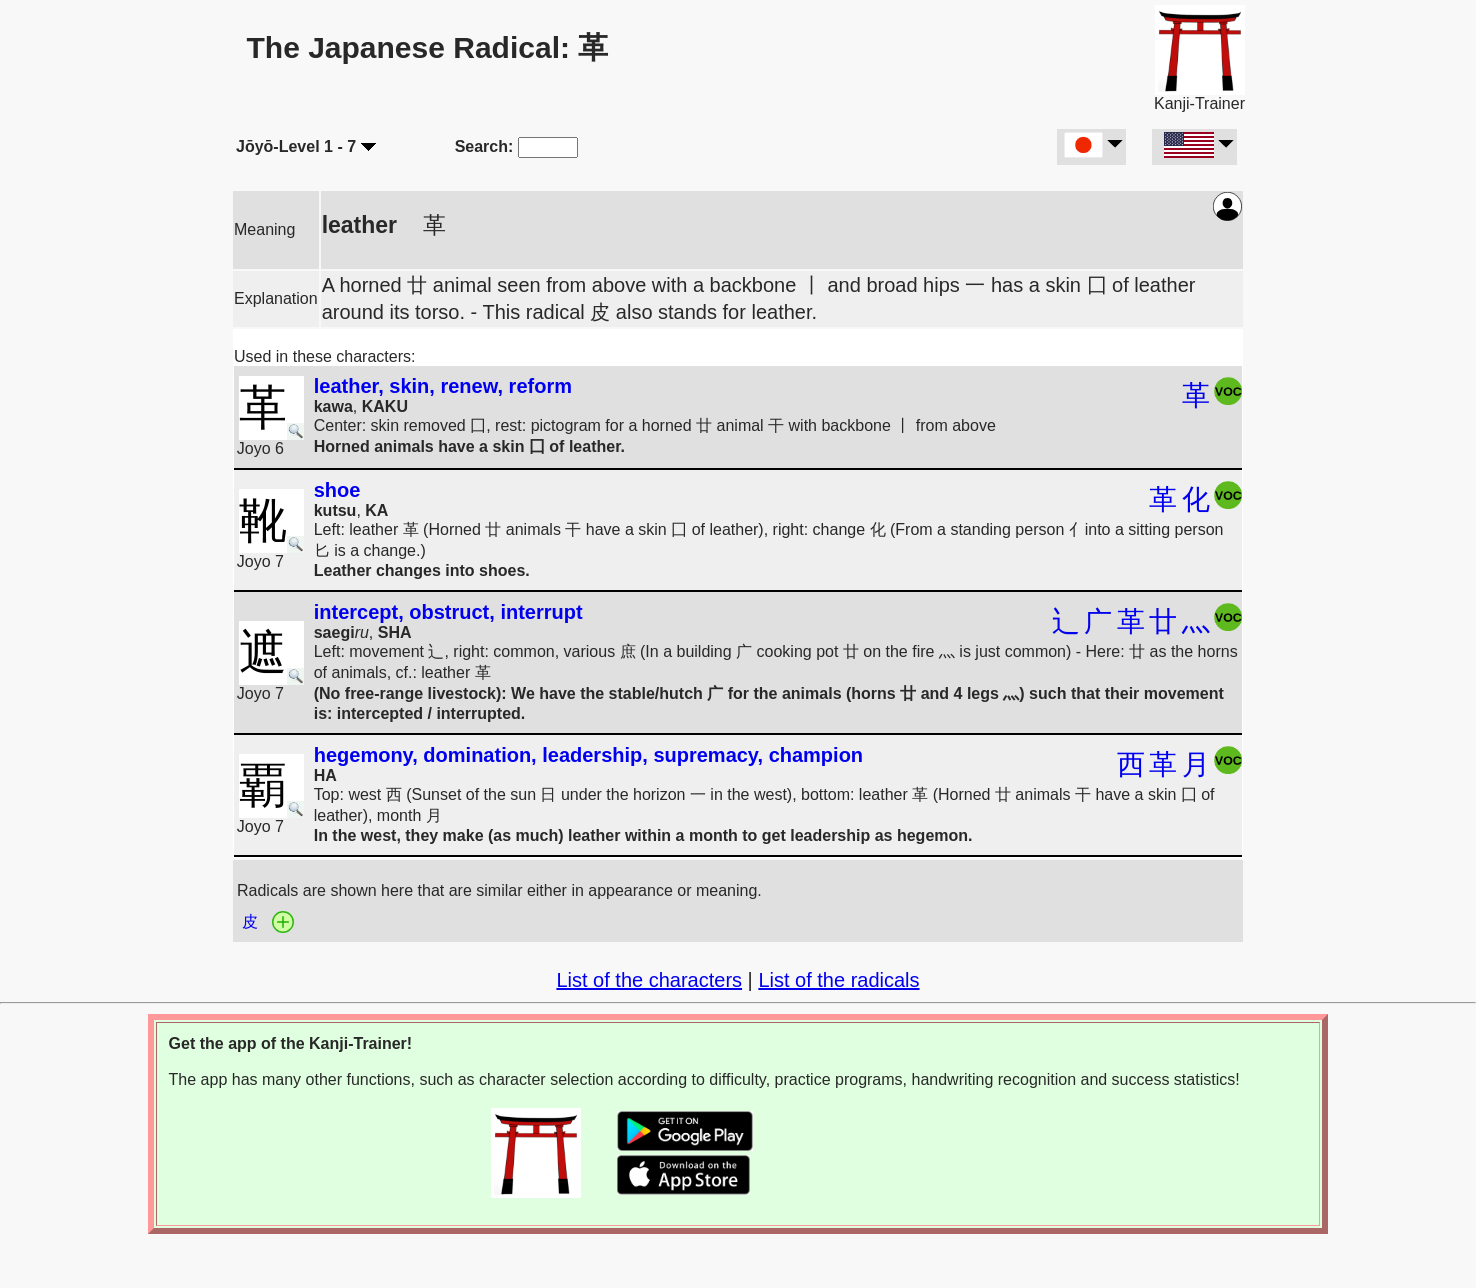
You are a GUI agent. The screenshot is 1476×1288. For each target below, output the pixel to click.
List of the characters (649, 980)
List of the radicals (838, 980)
